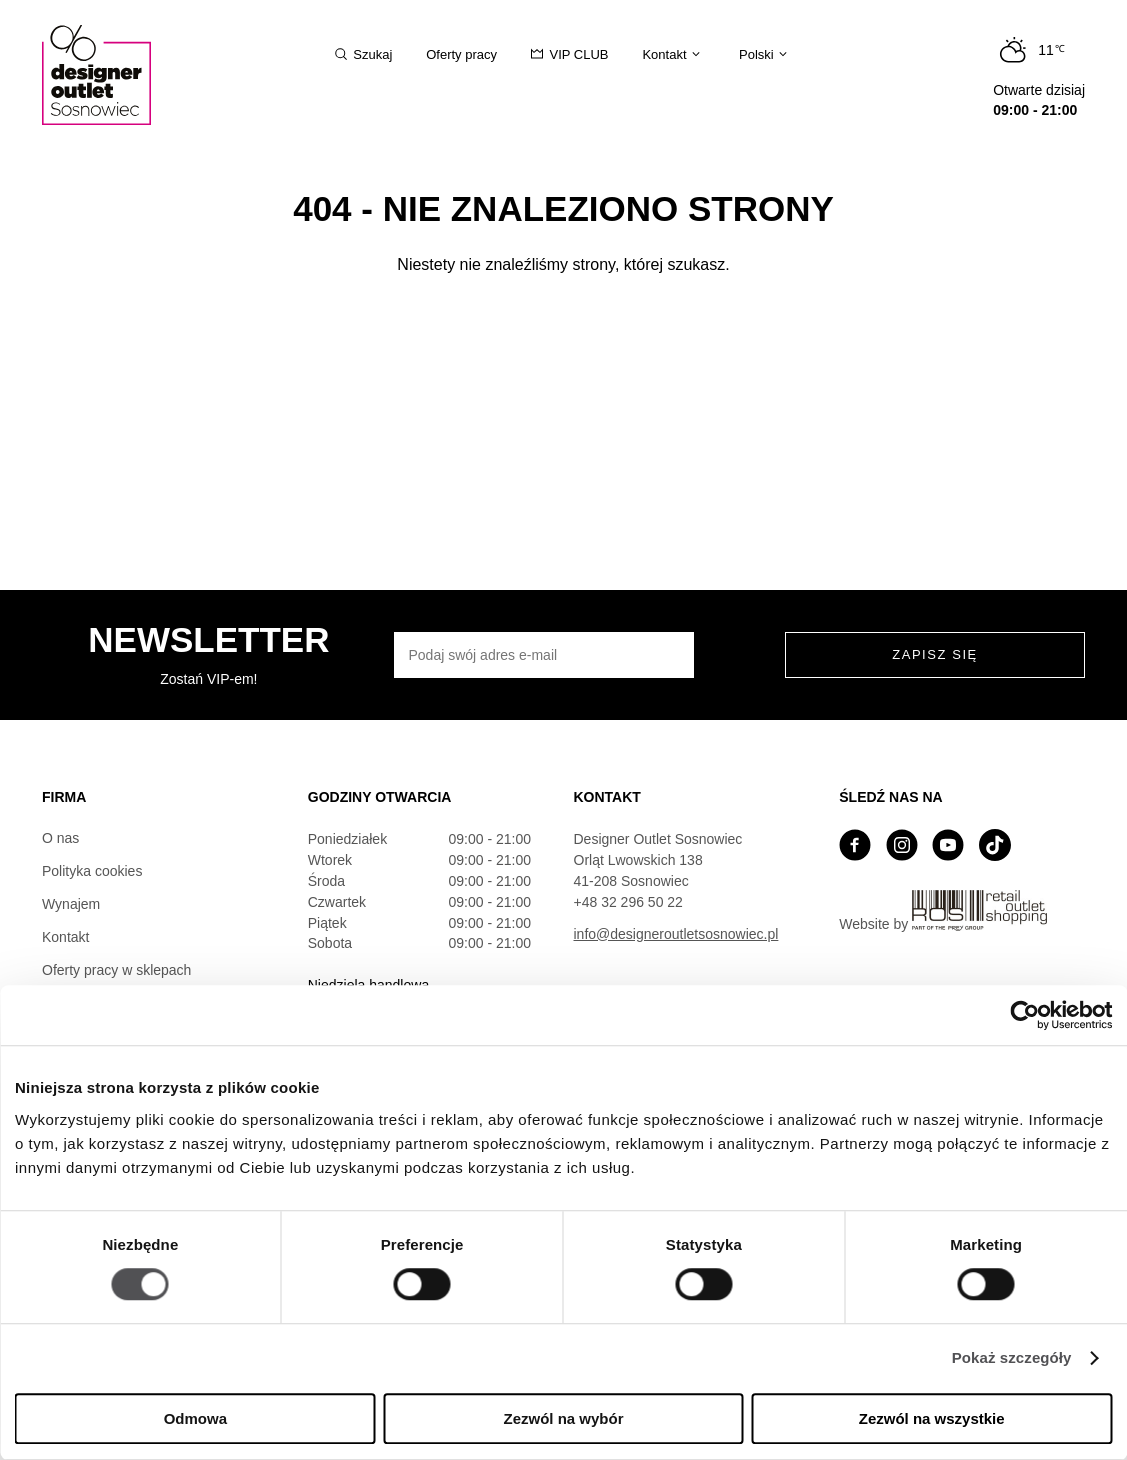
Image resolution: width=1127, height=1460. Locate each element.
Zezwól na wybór (563, 1418)
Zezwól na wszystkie (932, 1418)
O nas (60, 838)
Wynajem (71, 904)
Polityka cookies (92, 871)
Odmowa (195, 1418)
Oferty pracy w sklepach (116, 970)
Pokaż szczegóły (1012, 1358)
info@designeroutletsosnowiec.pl (676, 934)
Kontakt (65, 937)
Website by (943, 911)
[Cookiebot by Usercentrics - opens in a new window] (1024, 1015)
